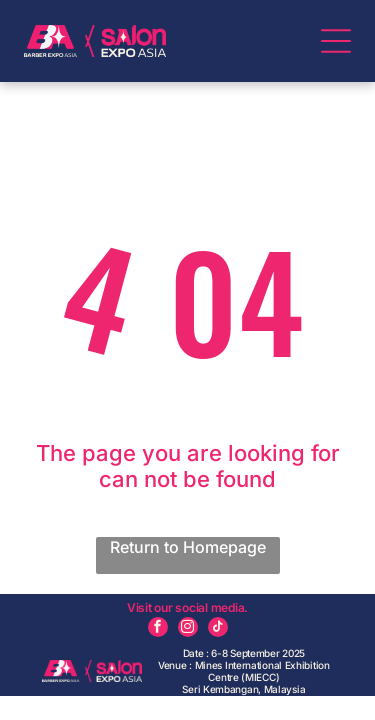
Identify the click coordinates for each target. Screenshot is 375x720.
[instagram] (188, 629)
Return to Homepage (188, 547)
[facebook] (158, 629)
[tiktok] (218, 629)
